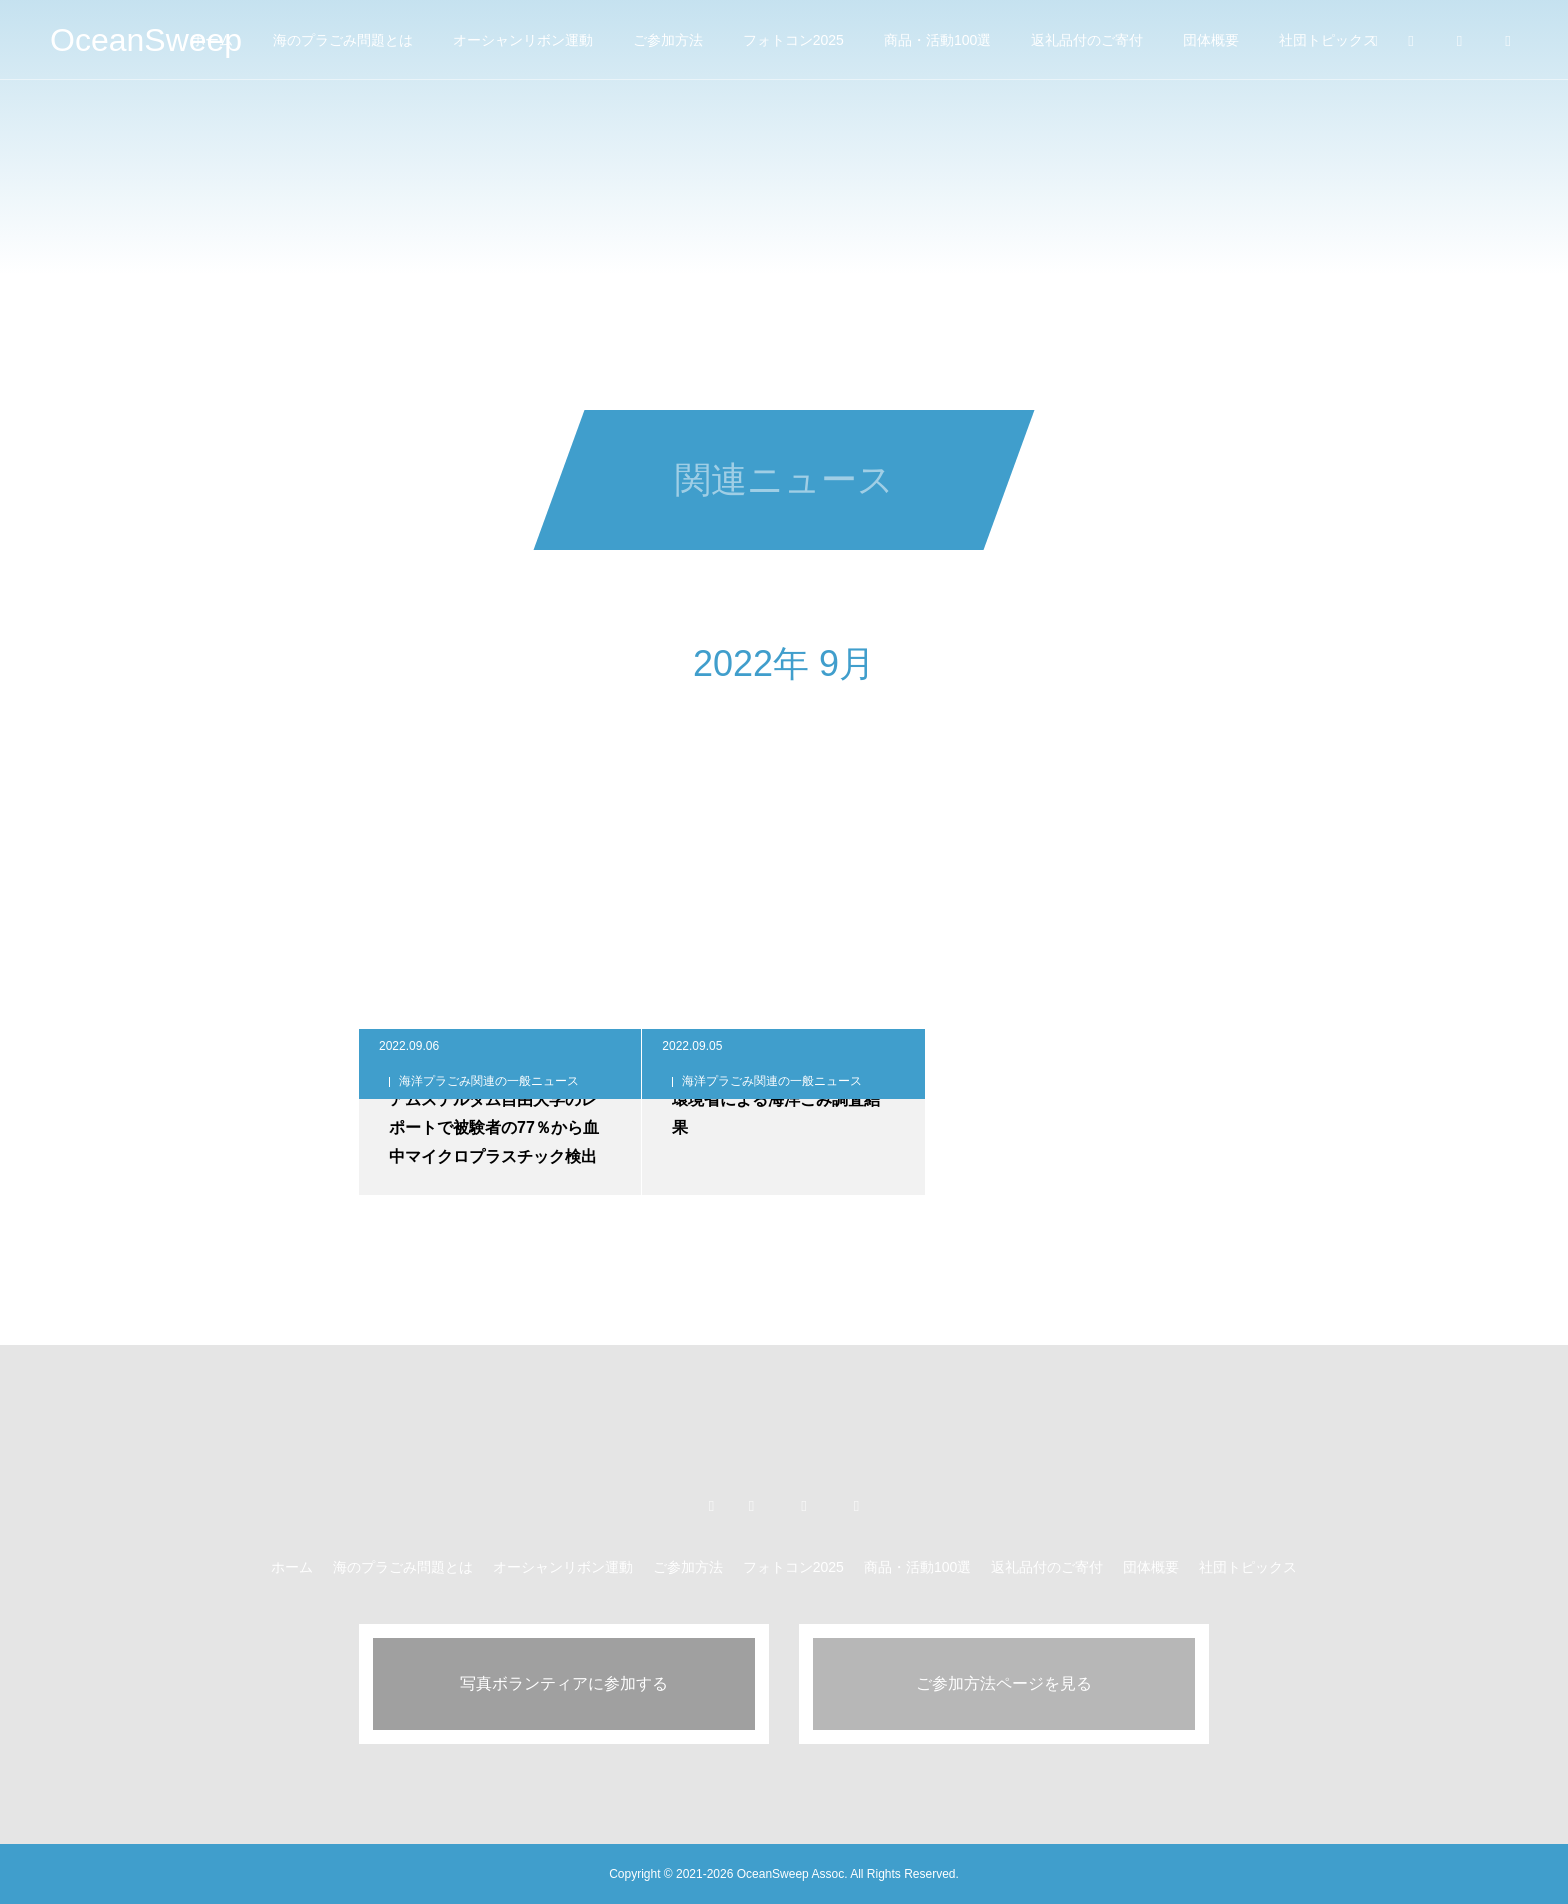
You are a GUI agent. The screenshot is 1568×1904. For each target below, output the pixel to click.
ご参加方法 (668, 40)
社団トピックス (1328, 40)
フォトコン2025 (793, 40)
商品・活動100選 (937, 40)
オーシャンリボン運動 (523, 40)
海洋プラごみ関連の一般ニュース (489, 1081)
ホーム (292, 1567)
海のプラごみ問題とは (343, 40)
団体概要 (1211, 40)
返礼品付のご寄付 (1087, 40)
